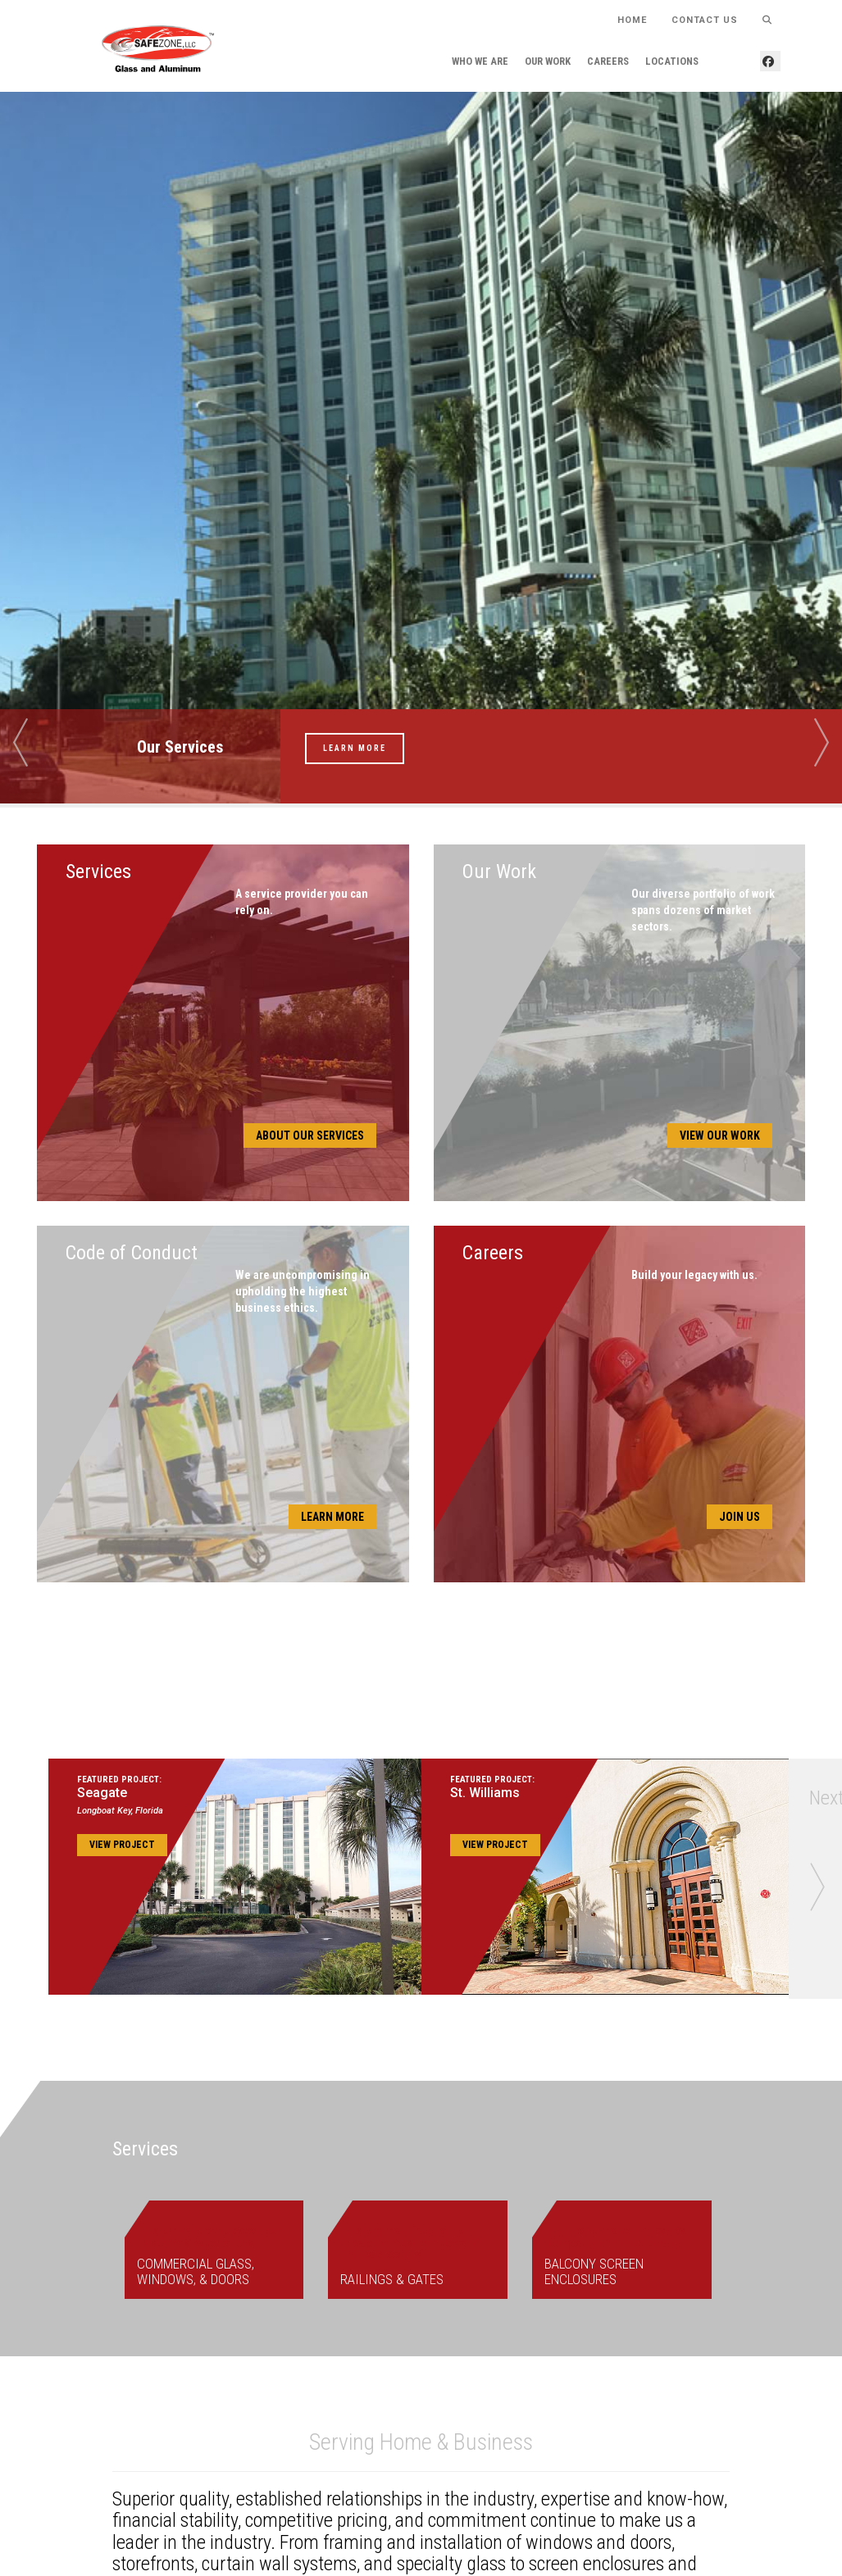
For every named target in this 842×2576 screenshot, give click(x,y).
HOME (632, 19)
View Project (122, 1844)
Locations (672, 61)
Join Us (739, 1516)
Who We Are (480, 61)
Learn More (354, 748)
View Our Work (720, 1135)
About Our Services (310, 1135)
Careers (608, 61)
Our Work (548, 61)
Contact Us (704, 19)
